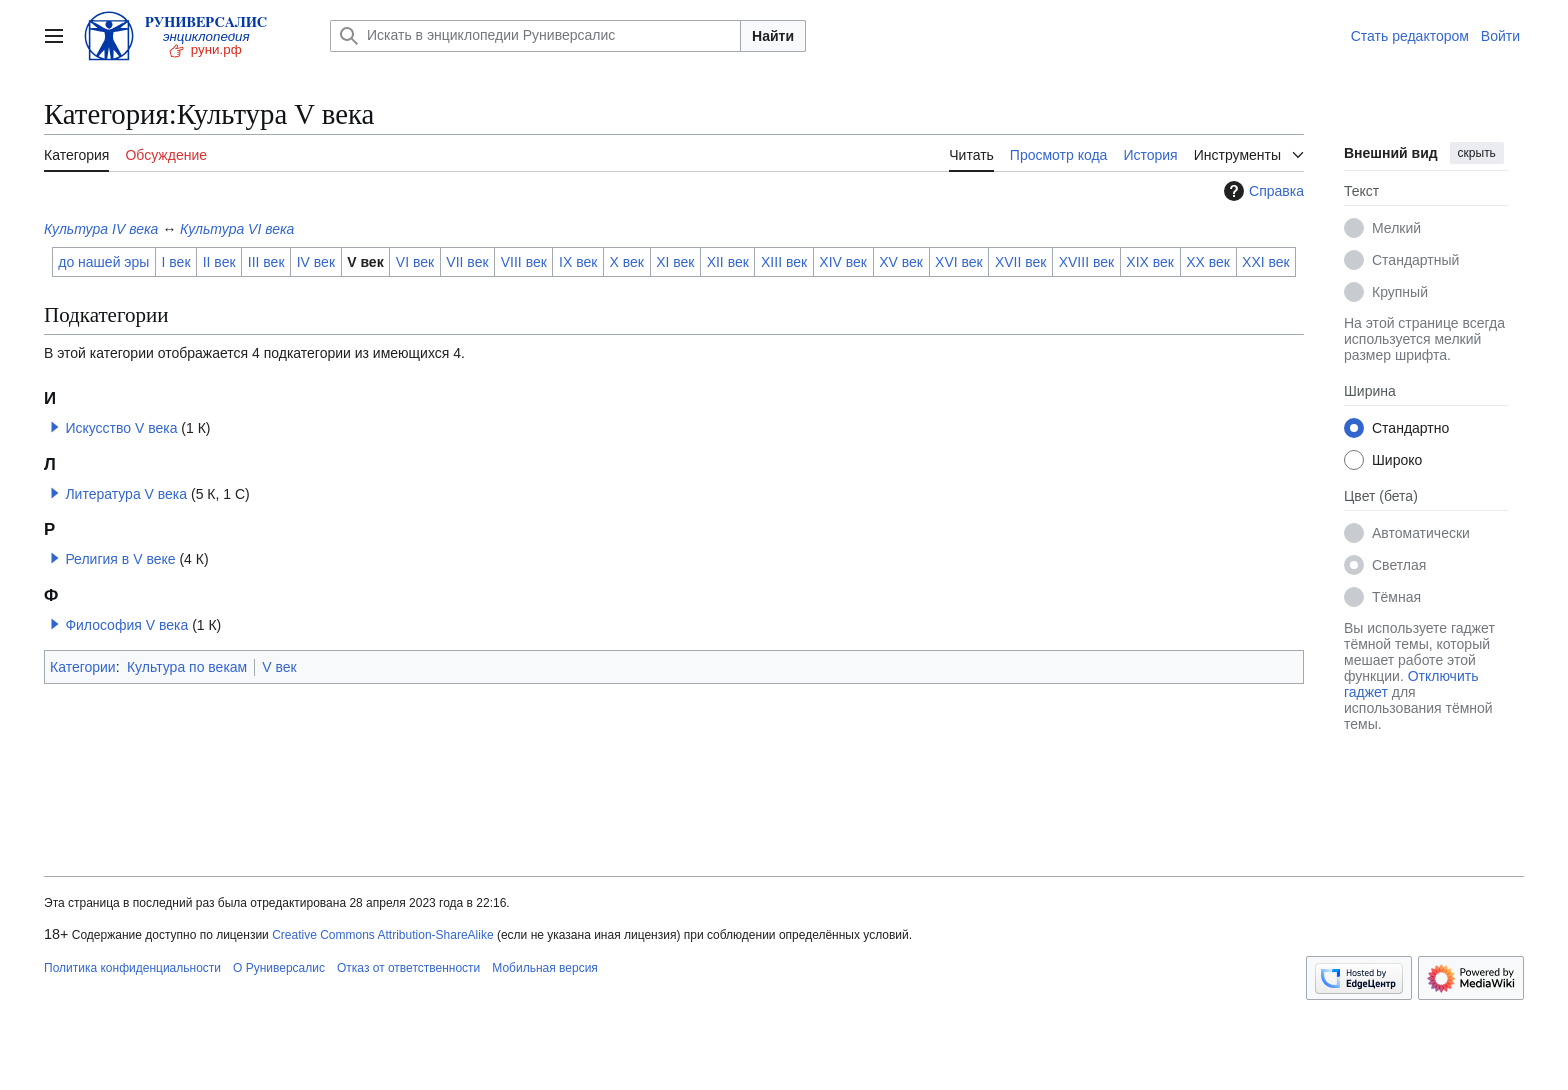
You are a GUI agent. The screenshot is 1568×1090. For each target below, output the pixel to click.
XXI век (1266, 262)
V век (365, 262)
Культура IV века (101, 229)
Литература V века (126, 494)
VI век (415, 262)
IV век (316, 262)
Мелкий (1396, 228)
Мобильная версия (545, 968)
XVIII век (1086, 262)
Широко (1397, 460)
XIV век (843, 262)
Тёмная (1396, 597)
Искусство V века (121, 428)
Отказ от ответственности (408, 968)
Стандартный (1415, 260)
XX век (1208, 262)
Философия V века (126, 625)
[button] (55, 427)
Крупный (1400, 292)
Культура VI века (237, 229)
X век (627, 262)
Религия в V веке (120, 559)
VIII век (524, 262)
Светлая (1399, 565)
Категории (83, 667)
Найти (773, 36)
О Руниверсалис (279, 968)
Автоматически (1421, 533)
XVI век (959, 262)
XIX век (1150, 262)
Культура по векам (187, 667)
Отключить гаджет (1411, 684)
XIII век (784, 262)
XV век (901, 262)
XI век (675, 262)
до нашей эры (103, 262)
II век (219, 262)
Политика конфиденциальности (132, 968)
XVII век (1021, 262)
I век (176, 262)
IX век (578, 262)
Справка (1261, 191)
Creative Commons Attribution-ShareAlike (382, 935)
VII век (467, 262)
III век (266, 262)
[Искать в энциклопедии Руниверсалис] (535, 36)
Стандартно (1410, 428)
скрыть (1477, 153)
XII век (728, 262)
